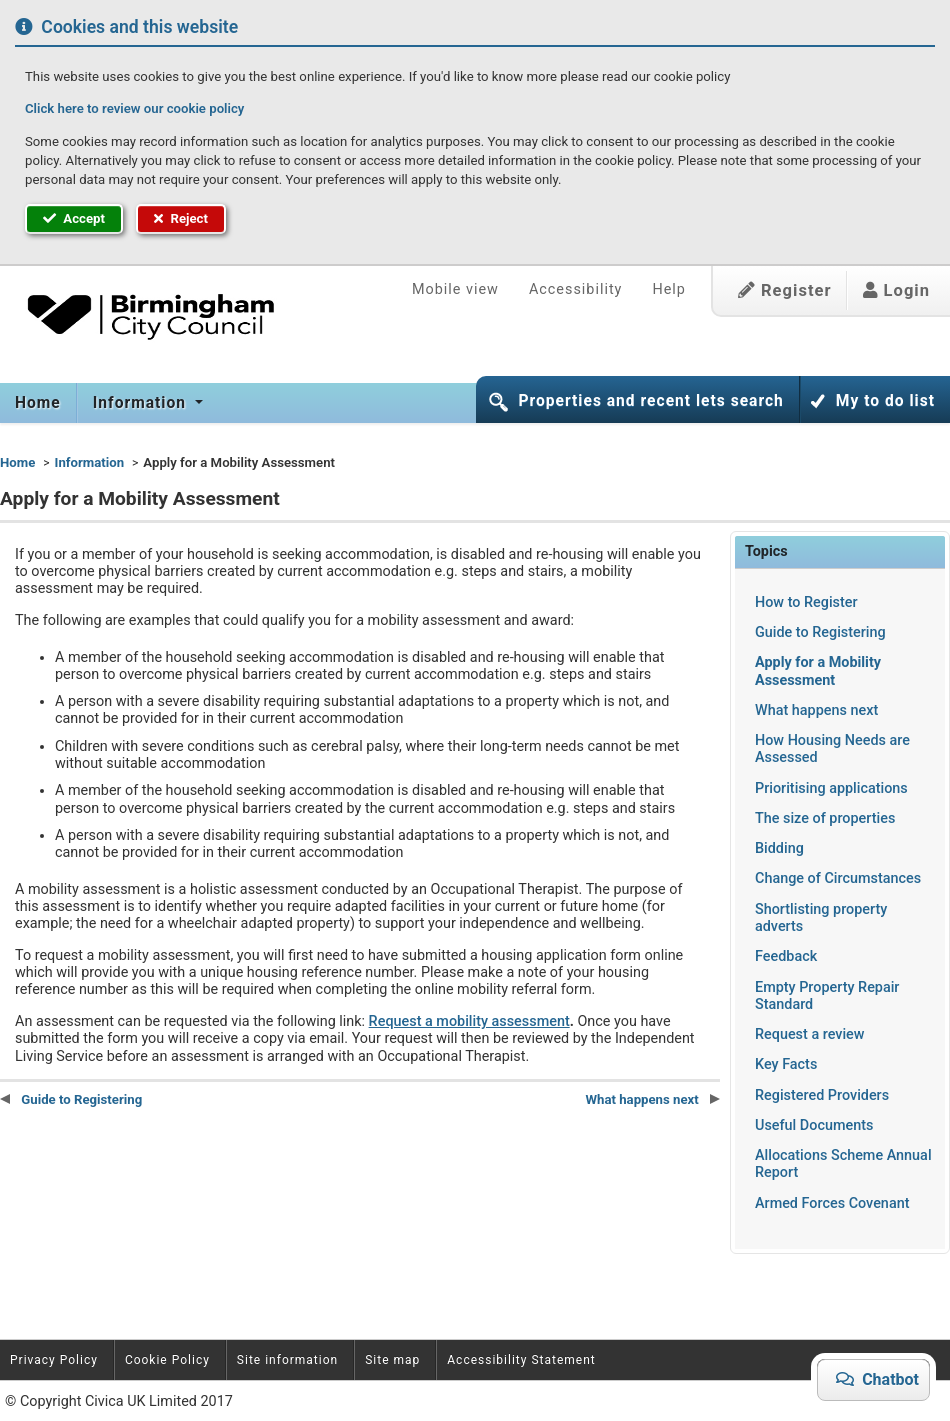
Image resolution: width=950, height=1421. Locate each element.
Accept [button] (74, 218)
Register (785, 290)
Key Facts (786, 1064)
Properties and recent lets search (650, 401)
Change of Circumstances (838, 878)
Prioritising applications (831, 788)
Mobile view (455, 289)
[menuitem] (38, 403)
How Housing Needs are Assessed (832, 749)
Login (896, 290)
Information (142, 403)
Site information (287, 1360)
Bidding (779, 848)
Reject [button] (181, 218)
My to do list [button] (885, 401)
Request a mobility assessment (469, 1021)
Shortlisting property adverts (821, 918)
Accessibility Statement (521, 1360)
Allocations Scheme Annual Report (843, 1164)
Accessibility (576, 289)
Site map (392, 1360)
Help (668, 289)
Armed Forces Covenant (832, 1203)
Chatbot (883, 1379)
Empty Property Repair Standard (827, 996)
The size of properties (825, 818)
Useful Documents (814, 1125)
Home (38, 403)
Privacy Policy (54, 1360)
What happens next (816, 710)
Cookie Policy (167, 1360)
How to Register (806, 602)
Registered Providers (822, 1095)
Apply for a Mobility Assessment (818, 671)
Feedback (786, 956)
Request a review (810, 1034)
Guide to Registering (820, 632)
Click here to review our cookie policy (134, 108)
